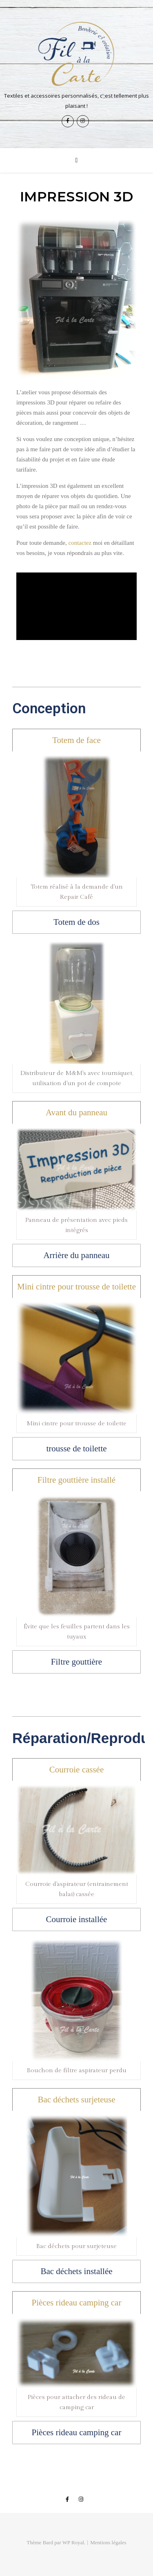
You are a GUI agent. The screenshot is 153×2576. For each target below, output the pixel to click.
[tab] (76, 740)
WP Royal (73, 2542)
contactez (79, 543)
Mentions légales (108, 2542)
